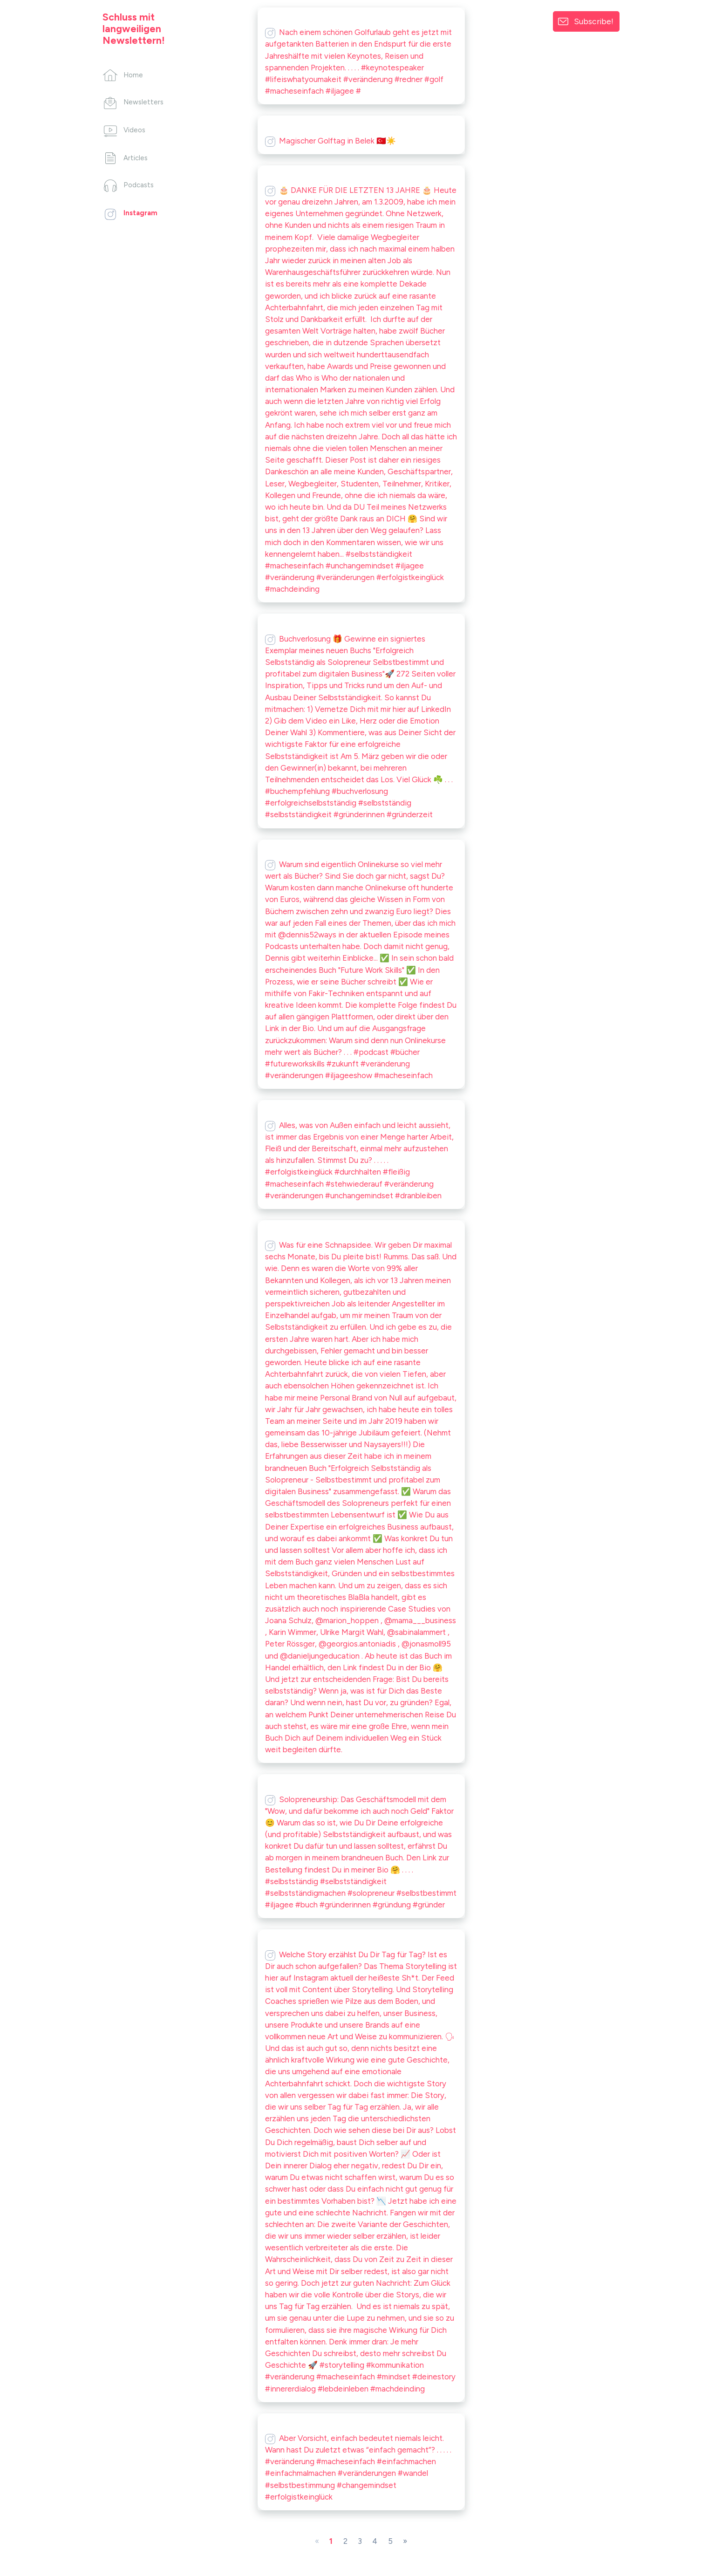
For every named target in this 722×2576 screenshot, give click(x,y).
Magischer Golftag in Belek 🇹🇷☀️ (330, 140)
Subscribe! (593, 21)
